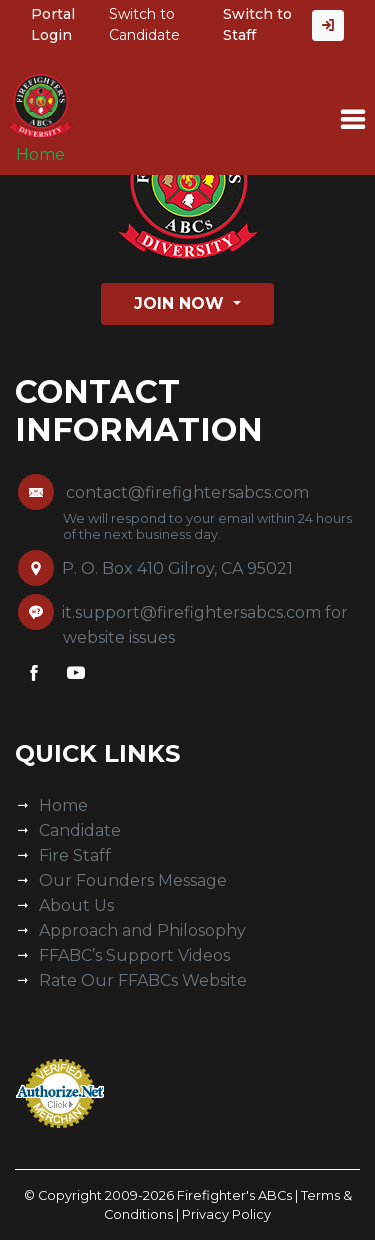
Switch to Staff (257, 24)
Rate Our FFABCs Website (143, 980)
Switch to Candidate (144, 24)
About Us (76, 905)
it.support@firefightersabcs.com (191, 612)
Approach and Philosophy (142, 930)
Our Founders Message (133, 880)
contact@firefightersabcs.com (187, 492)
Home (40, 154)
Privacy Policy (226, 1214)
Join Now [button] (181, 303)
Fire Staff (75, 855)
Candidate (80, 830)
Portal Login (53, 24)
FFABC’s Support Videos (134, 955)
